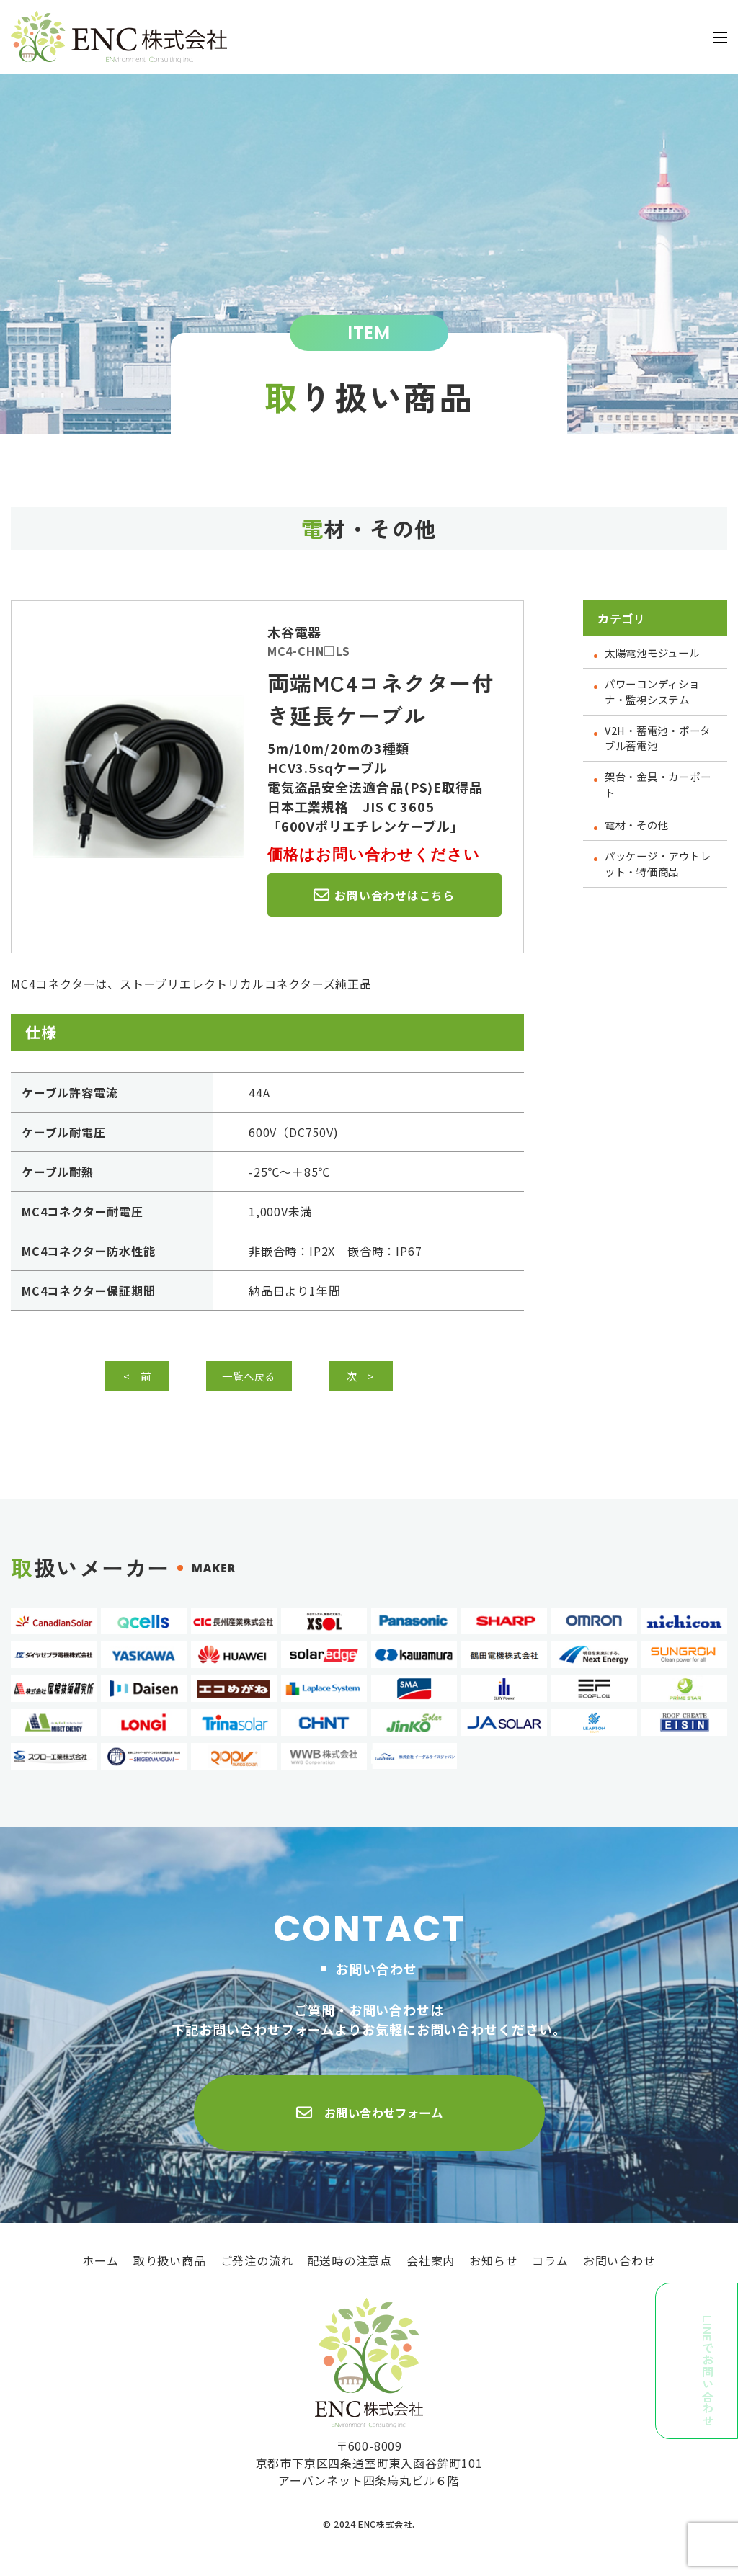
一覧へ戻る (260, 1379)
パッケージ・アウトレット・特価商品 (659, 874)
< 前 (148, 1379)
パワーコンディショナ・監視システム (659, 693)
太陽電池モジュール (659, 652)
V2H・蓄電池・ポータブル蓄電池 (659, 743)
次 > (371, 1379)
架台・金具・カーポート (659, 792)
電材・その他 (641, 833)
